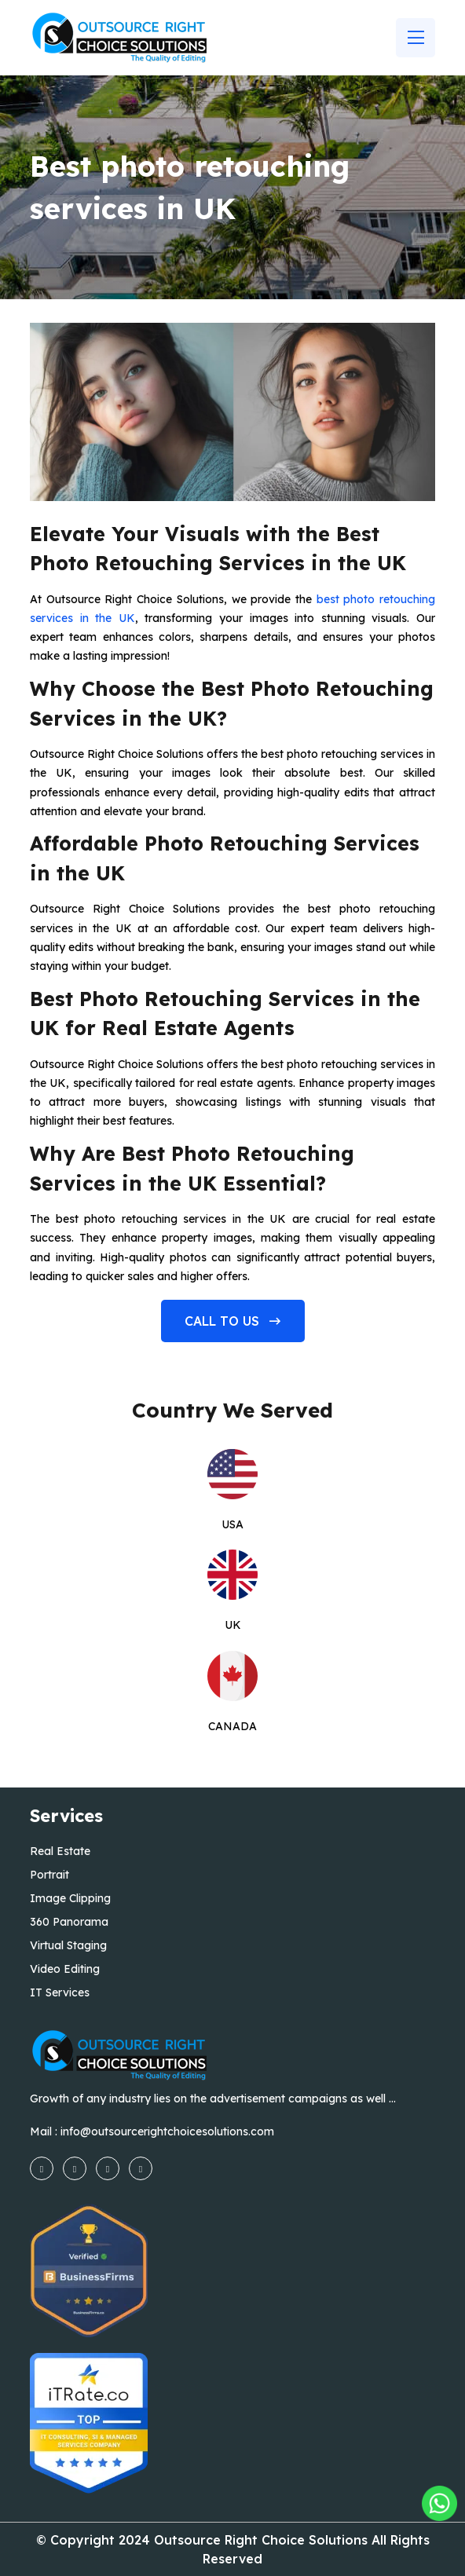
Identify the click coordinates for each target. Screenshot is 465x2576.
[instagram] (74, 2168)
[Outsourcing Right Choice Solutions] (439, 2503)
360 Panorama (69, 1921)
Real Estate (60, 1851)
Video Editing (65, 1968)
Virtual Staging (68, 1945)
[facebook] (41, 2168)
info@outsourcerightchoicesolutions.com (167, 2131)
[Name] (415, 37)
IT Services (60, 1992)
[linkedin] (140, 2168)
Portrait (49, 1874)
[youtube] (107, 2168)
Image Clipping (70, 1898)
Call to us (232, 1321)
